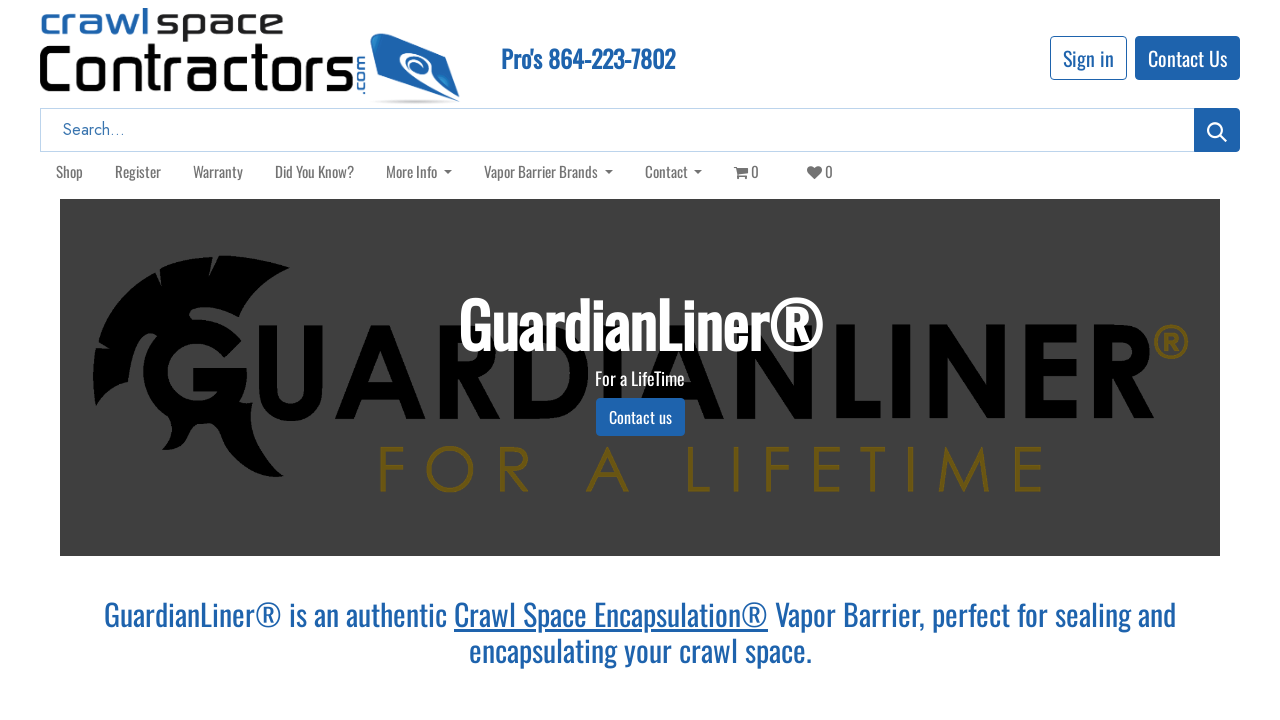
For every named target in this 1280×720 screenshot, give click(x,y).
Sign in (1088, 58)
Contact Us (1187, 58)
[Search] (1217, 130)
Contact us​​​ (640, 417)
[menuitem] (69, 171)
